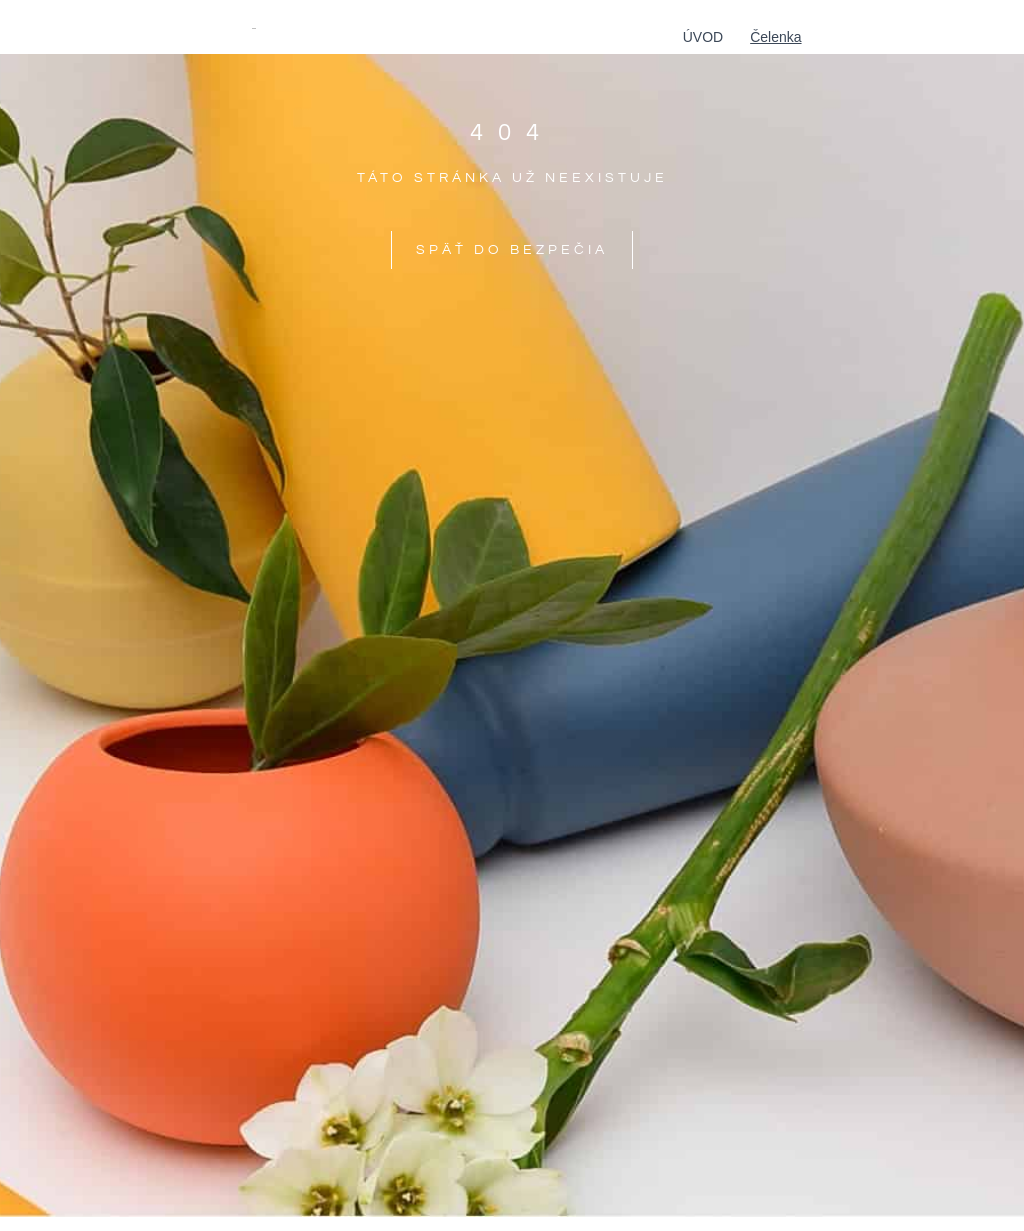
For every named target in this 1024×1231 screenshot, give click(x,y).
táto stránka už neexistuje (512, 178)
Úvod (703, 37)
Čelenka (775, 37)
